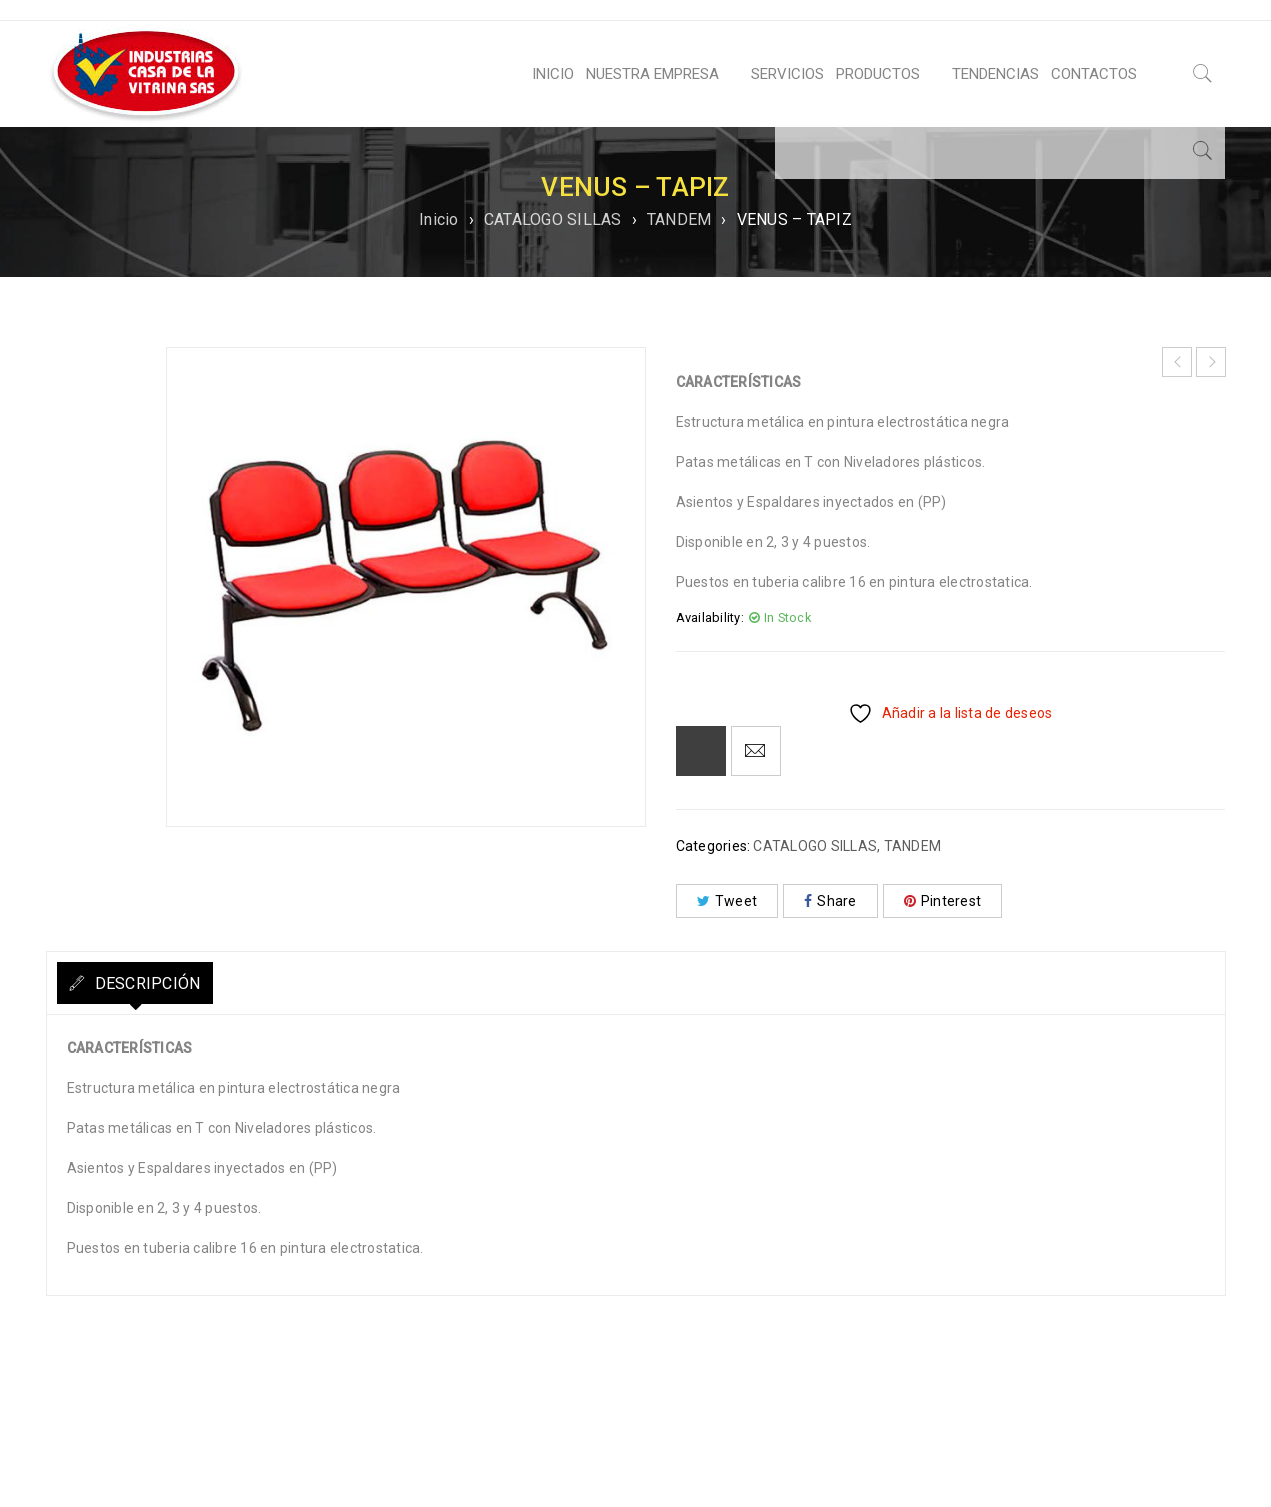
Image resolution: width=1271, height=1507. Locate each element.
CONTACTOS (1094, 74)
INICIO (553, 74)
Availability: (710, 617)
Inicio (439, 219)
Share (830, 901)
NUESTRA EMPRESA (652, 74)
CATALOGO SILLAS (553, 219)
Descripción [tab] (164, 983)
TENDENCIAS (995, 74)
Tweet (727, 901)
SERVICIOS (787, 74)
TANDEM (679, 219)
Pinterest (943, 901)
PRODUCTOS (878, 74)
